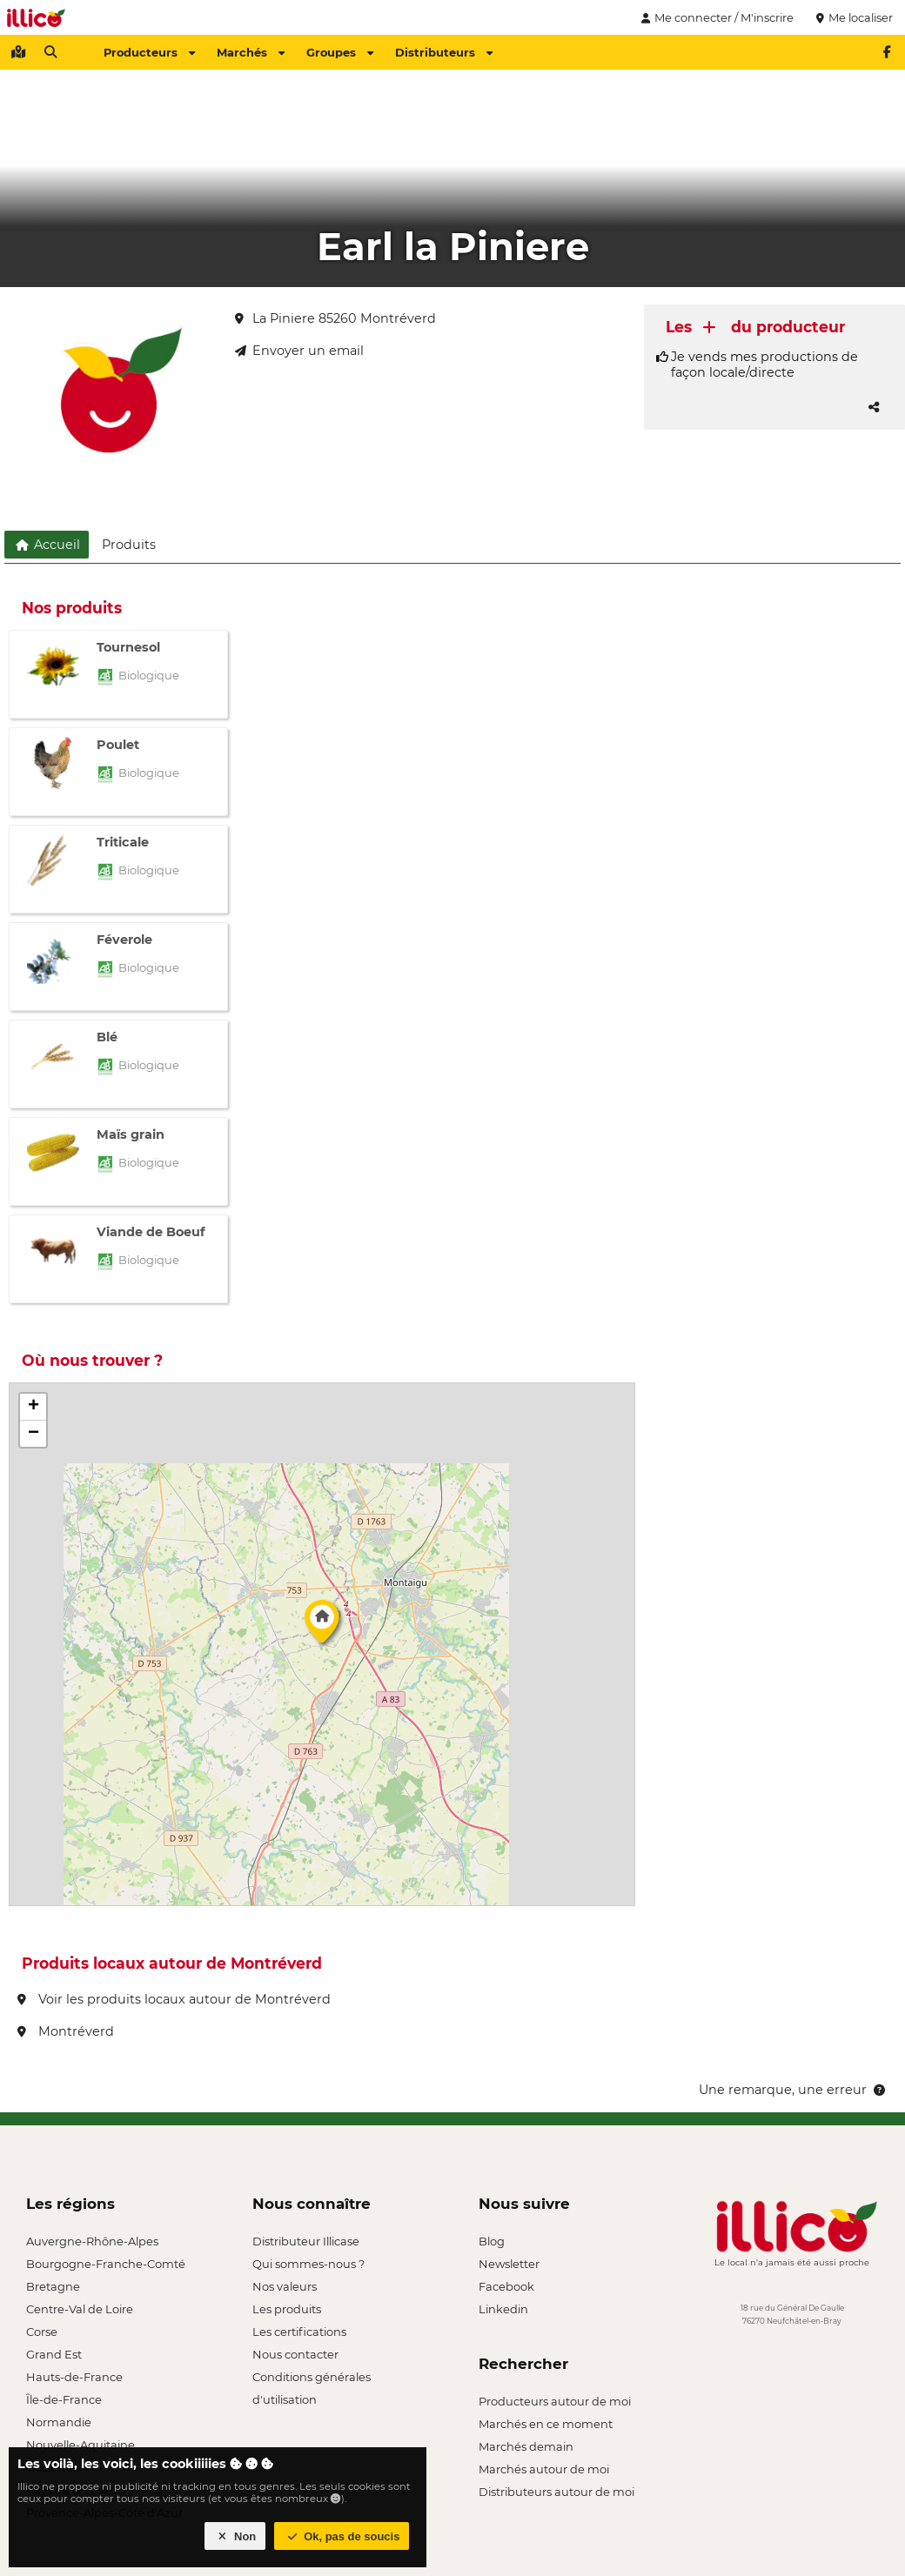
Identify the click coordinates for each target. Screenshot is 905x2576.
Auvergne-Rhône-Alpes (92, 2241)
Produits (129, 544)
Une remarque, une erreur (793, 2090)
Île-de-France (64, 2399)
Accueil (46, 544)
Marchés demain (526, 2446)
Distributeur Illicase (305, 2241)
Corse (41, 2331)
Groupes (339, 52)
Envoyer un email (299, 350)
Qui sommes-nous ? (308, 2264)
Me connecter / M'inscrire (715, 17)
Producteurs (149, 52)
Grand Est (54, 2354)
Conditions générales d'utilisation (311, 2379)
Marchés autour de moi (544, 2469)
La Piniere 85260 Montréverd (335, 318)
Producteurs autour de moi (555, 2401)
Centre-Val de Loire (79, 2309)
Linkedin (503, 2309)
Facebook (506, 2286)
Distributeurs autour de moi (556, 2492)
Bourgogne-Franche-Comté (105, 2264)
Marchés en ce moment (546, 2424)
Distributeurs (444, 52)
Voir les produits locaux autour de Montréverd (174, 1999)
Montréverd (65, 2031)
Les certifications (299, 2331)
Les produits (286, 2309)
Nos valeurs (284, 2286)
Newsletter (509, 2264)
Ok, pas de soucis (342, 2536)
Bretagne (53, 2286)
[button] (322, 1626)
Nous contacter (295, 2354)
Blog (492, 2241)
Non (235, 2536)
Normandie (58, 2422)
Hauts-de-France (74, 2377)
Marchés (251, 52)
